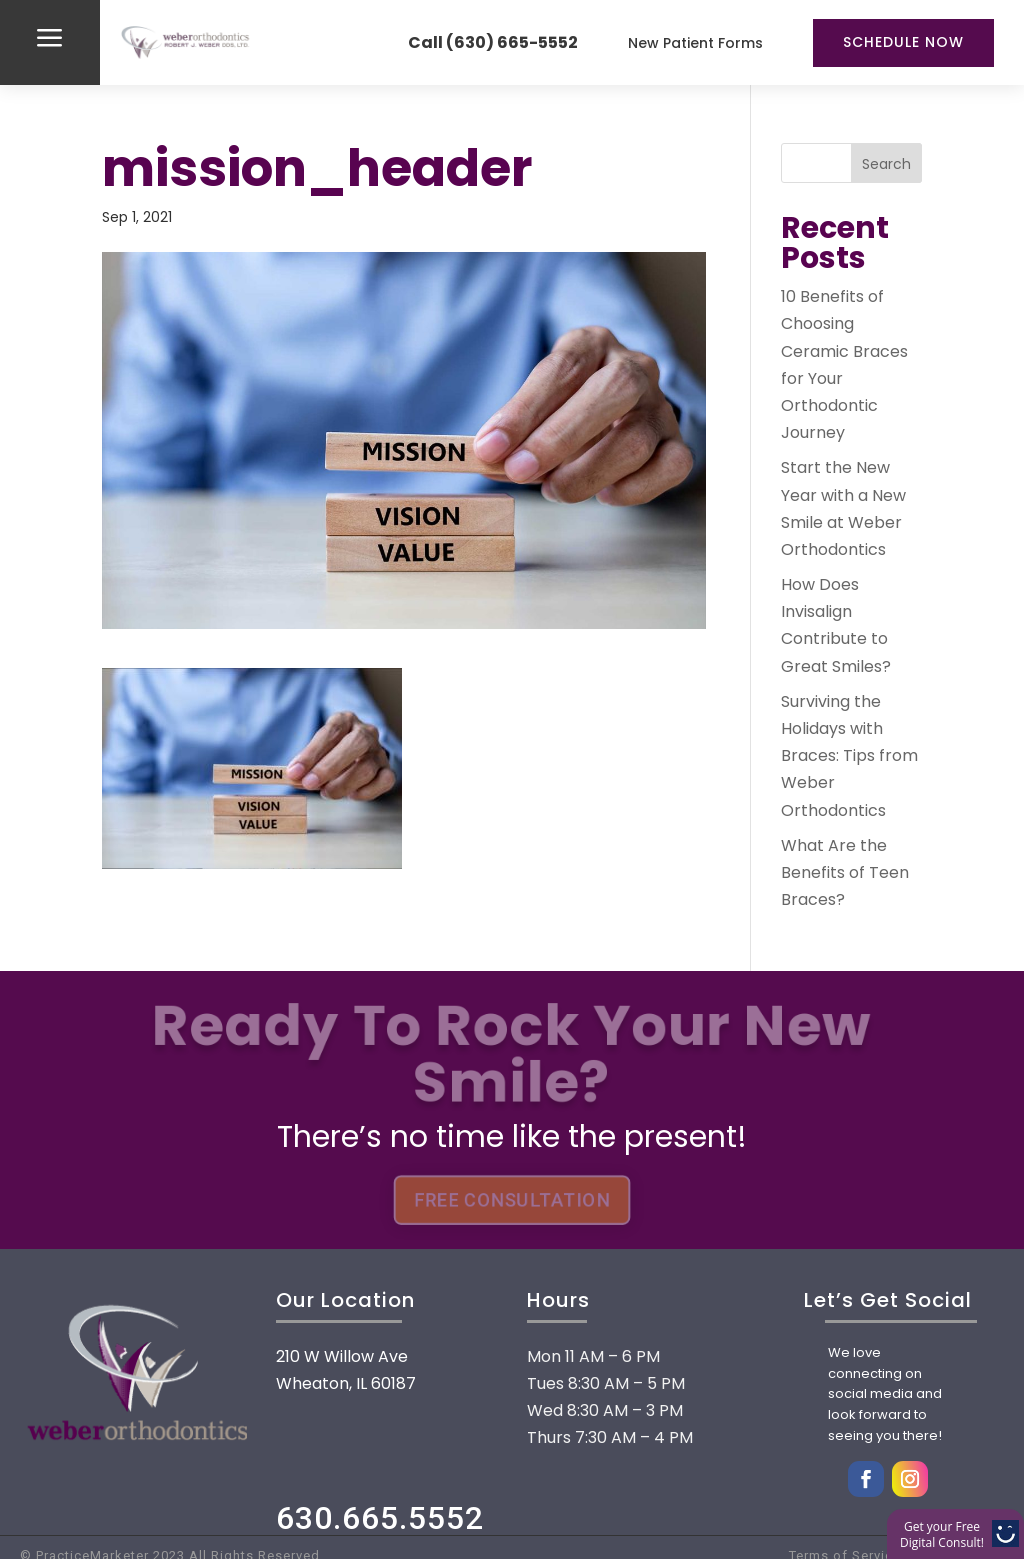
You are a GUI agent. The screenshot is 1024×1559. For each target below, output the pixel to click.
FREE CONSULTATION (512, 1201)
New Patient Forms (695, 43)
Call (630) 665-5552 (493, 42)
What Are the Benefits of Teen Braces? (845, 872)
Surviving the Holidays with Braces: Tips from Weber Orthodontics (849, 756)
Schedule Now (903, 42)
